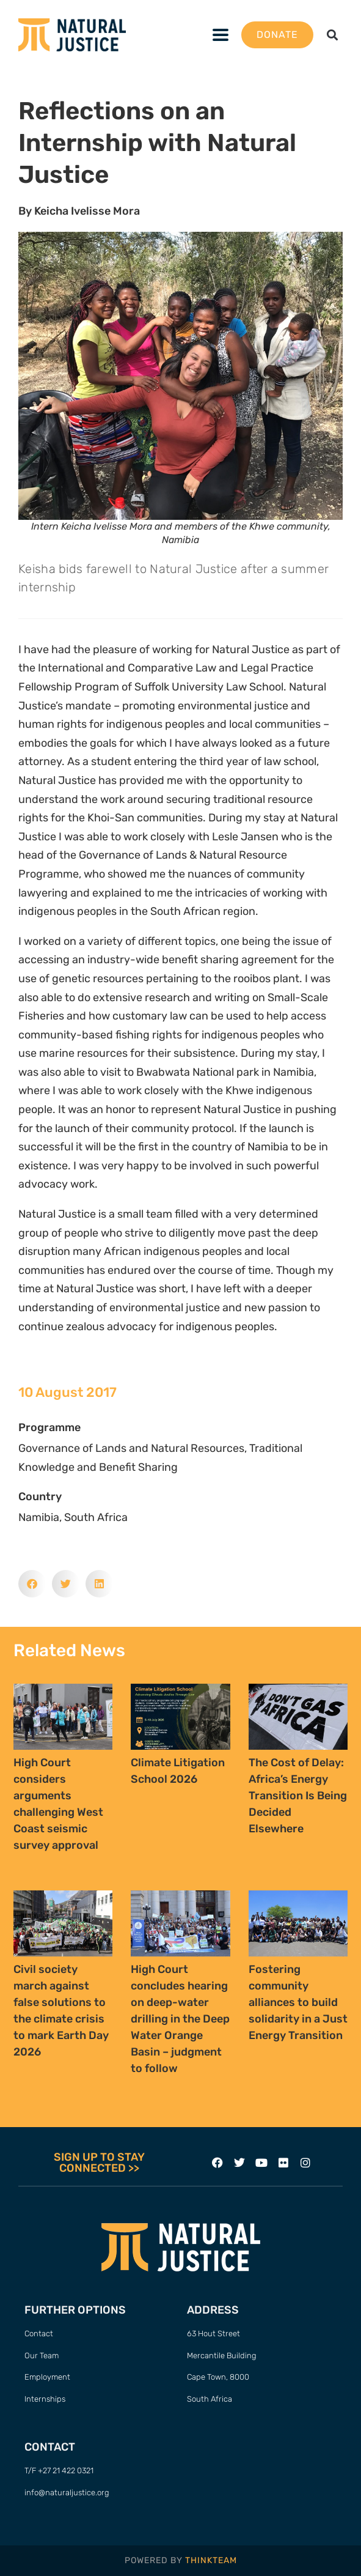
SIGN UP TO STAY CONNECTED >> (99, 2162)
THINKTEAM (211, 2560)
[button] (221, 34)
